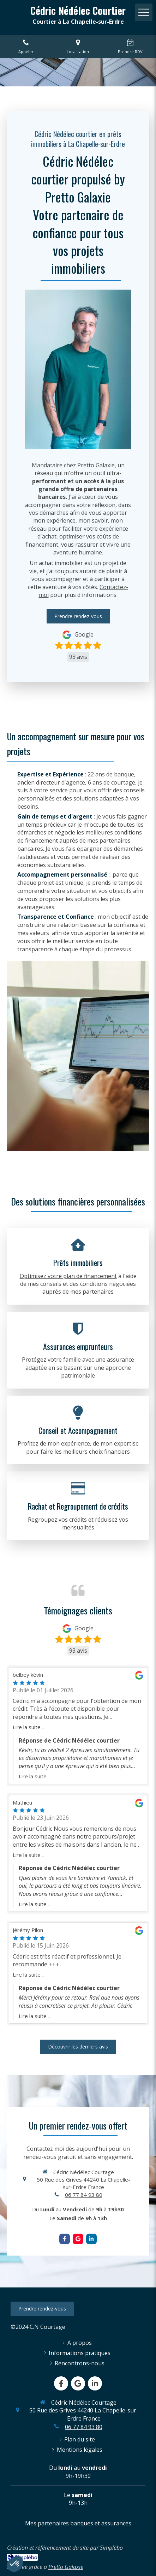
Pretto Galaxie (96, 465)
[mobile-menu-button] (143, 12)
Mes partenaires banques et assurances (78, 2523)
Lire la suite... (28, 1727)
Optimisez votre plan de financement (68, 1276)
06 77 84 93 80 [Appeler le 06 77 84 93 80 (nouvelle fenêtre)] (83, 2194)
